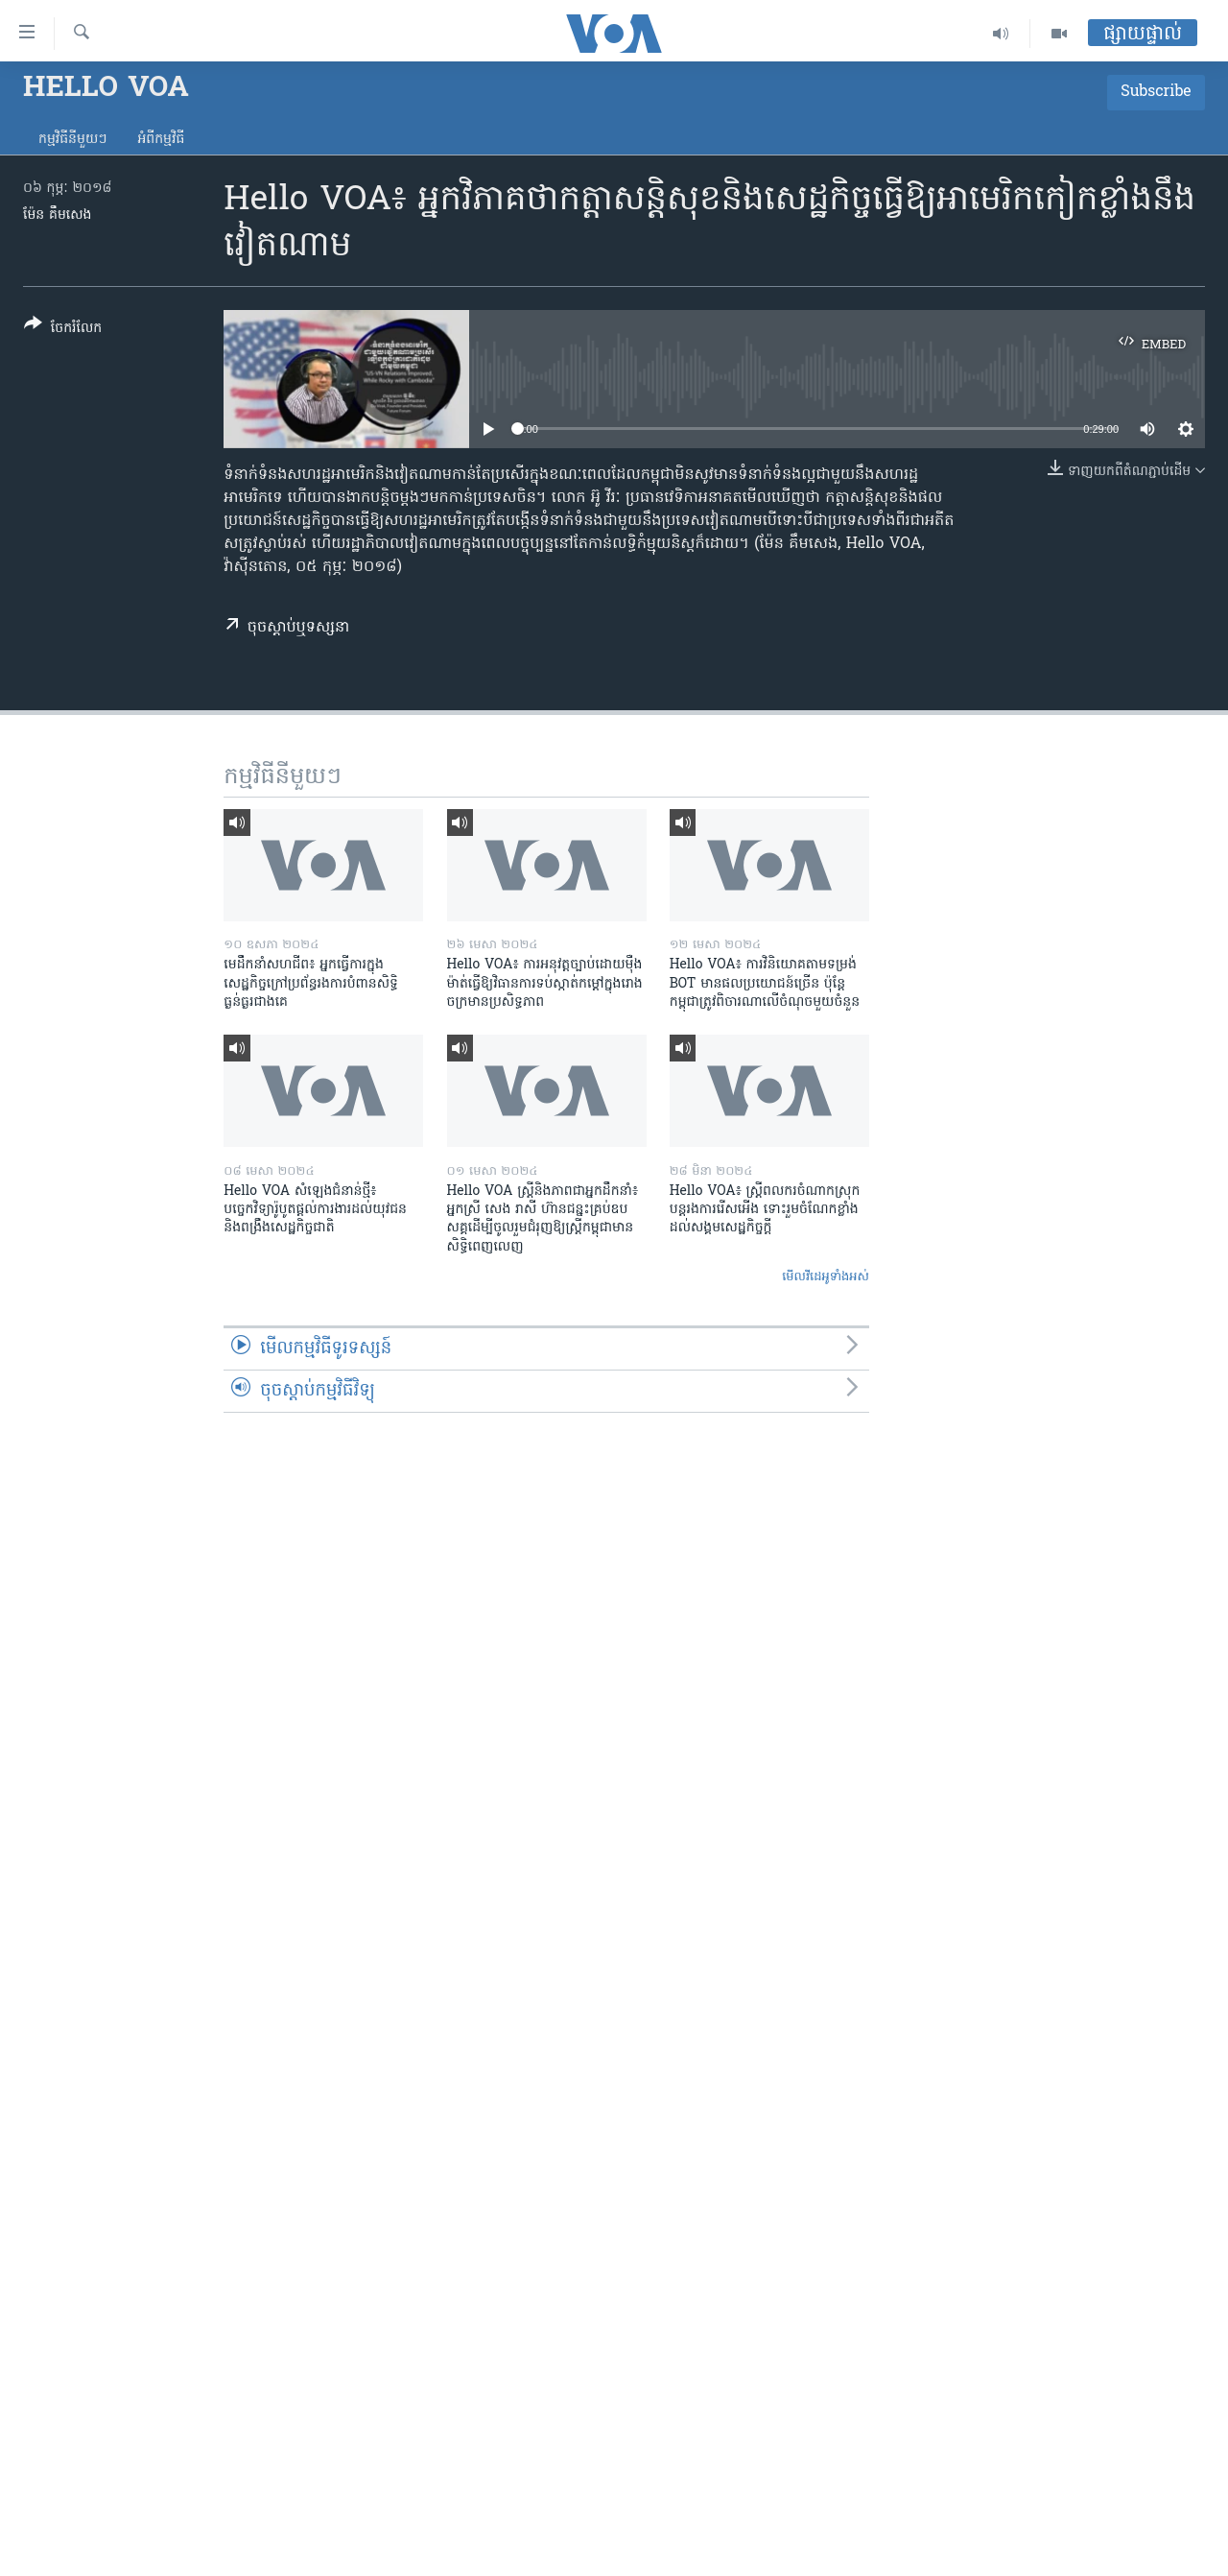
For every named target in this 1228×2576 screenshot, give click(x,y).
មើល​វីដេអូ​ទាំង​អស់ (825, 1277)
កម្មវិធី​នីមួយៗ (72, 140)
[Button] (63, 329)
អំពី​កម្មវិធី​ (160, 140)
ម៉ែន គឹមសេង (57, 215)
